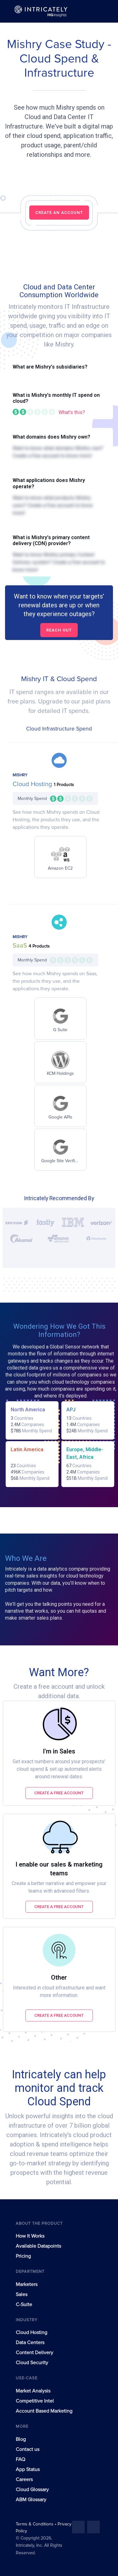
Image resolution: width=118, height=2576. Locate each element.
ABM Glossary (31, 2499)
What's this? (72, 412)
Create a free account (59, 1793)
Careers (24, 2479)
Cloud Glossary (32, 2489)
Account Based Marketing (44, 2411)
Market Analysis (33, 2390)
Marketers (26, 2284)
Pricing (23, 2256)
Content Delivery (34, 2352)
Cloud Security (32, 2362)
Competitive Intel (35, 2401)
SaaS (21, 946)
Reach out (59, 630)
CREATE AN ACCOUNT (59, 212)
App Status (28, 2469)
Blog (21, 2439)
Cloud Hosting (33, 784)
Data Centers (30, 2342)
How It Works (30, 2236)
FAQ (20, 2459)
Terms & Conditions (35, 2524)
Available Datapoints (38, 2246)
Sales (21, 2294)
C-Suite (24, 2304)
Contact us (27, 2449)
